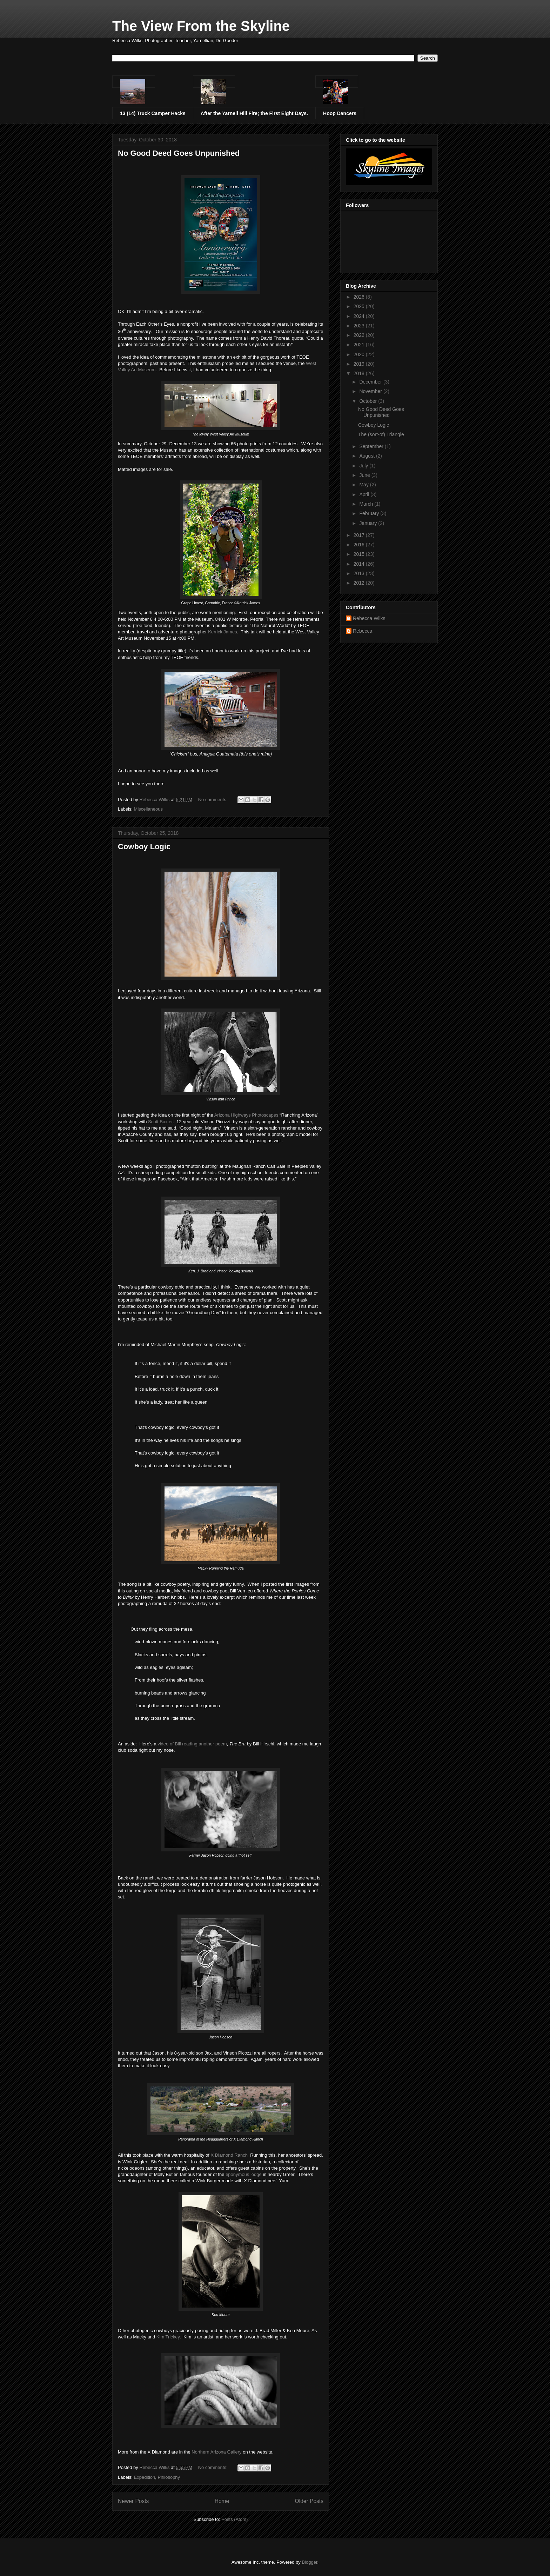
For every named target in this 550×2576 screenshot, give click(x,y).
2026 (360, 297)
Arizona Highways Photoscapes (246, 1115)
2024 (360, 316)
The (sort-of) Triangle (381, 434)
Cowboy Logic (144, 846)
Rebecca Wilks (369, 618)
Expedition (144, 2477)
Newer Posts (133, 2501)
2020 (360, 354)
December (371, 382)
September (371, 446)
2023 (360, 325)
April (364, 494)
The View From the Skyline (201, 26)
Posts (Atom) (234, 2519)
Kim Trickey (168, 2336)
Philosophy (169, 2477)
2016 (360, 544)
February (369, 513)
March (366, 504)
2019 (360, 364)
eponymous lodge (244, 2174)
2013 (360, 573)
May (364, 484)
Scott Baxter (160, 1121)
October (368, 401)
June (365, 475)
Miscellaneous (148, 809)
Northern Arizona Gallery (216, 2452)
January (368, 523)
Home (222, 2501)
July (364, 465)
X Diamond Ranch (229, 2155)
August (367, 456)
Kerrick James (222, 631)
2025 (360, 306)
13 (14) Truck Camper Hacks (153, 113)
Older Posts (309, 2501)
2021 (360, 344)
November (371, 391)
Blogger (309, 2562)
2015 (360, 554)
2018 (360, 373)
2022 (360, 335)
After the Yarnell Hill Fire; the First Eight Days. (254, 113)
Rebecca (362, 631)
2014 (360, 564)
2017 (360, 535)
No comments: (213, 799)
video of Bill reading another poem (192, 1743)
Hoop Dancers (339, 113)
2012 (360, 583)
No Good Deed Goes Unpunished (179, 153)
